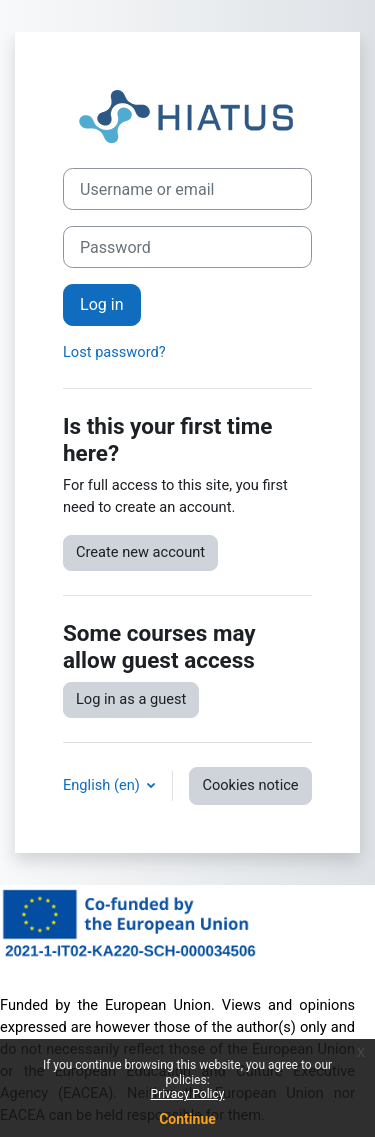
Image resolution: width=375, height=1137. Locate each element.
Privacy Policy (188, 1094)
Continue (187, 1119)
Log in (102, 304)
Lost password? (114, 352)
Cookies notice (250, 785)
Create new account (140, 552)
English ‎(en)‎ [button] (103, 785)
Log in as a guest (131, 699)
